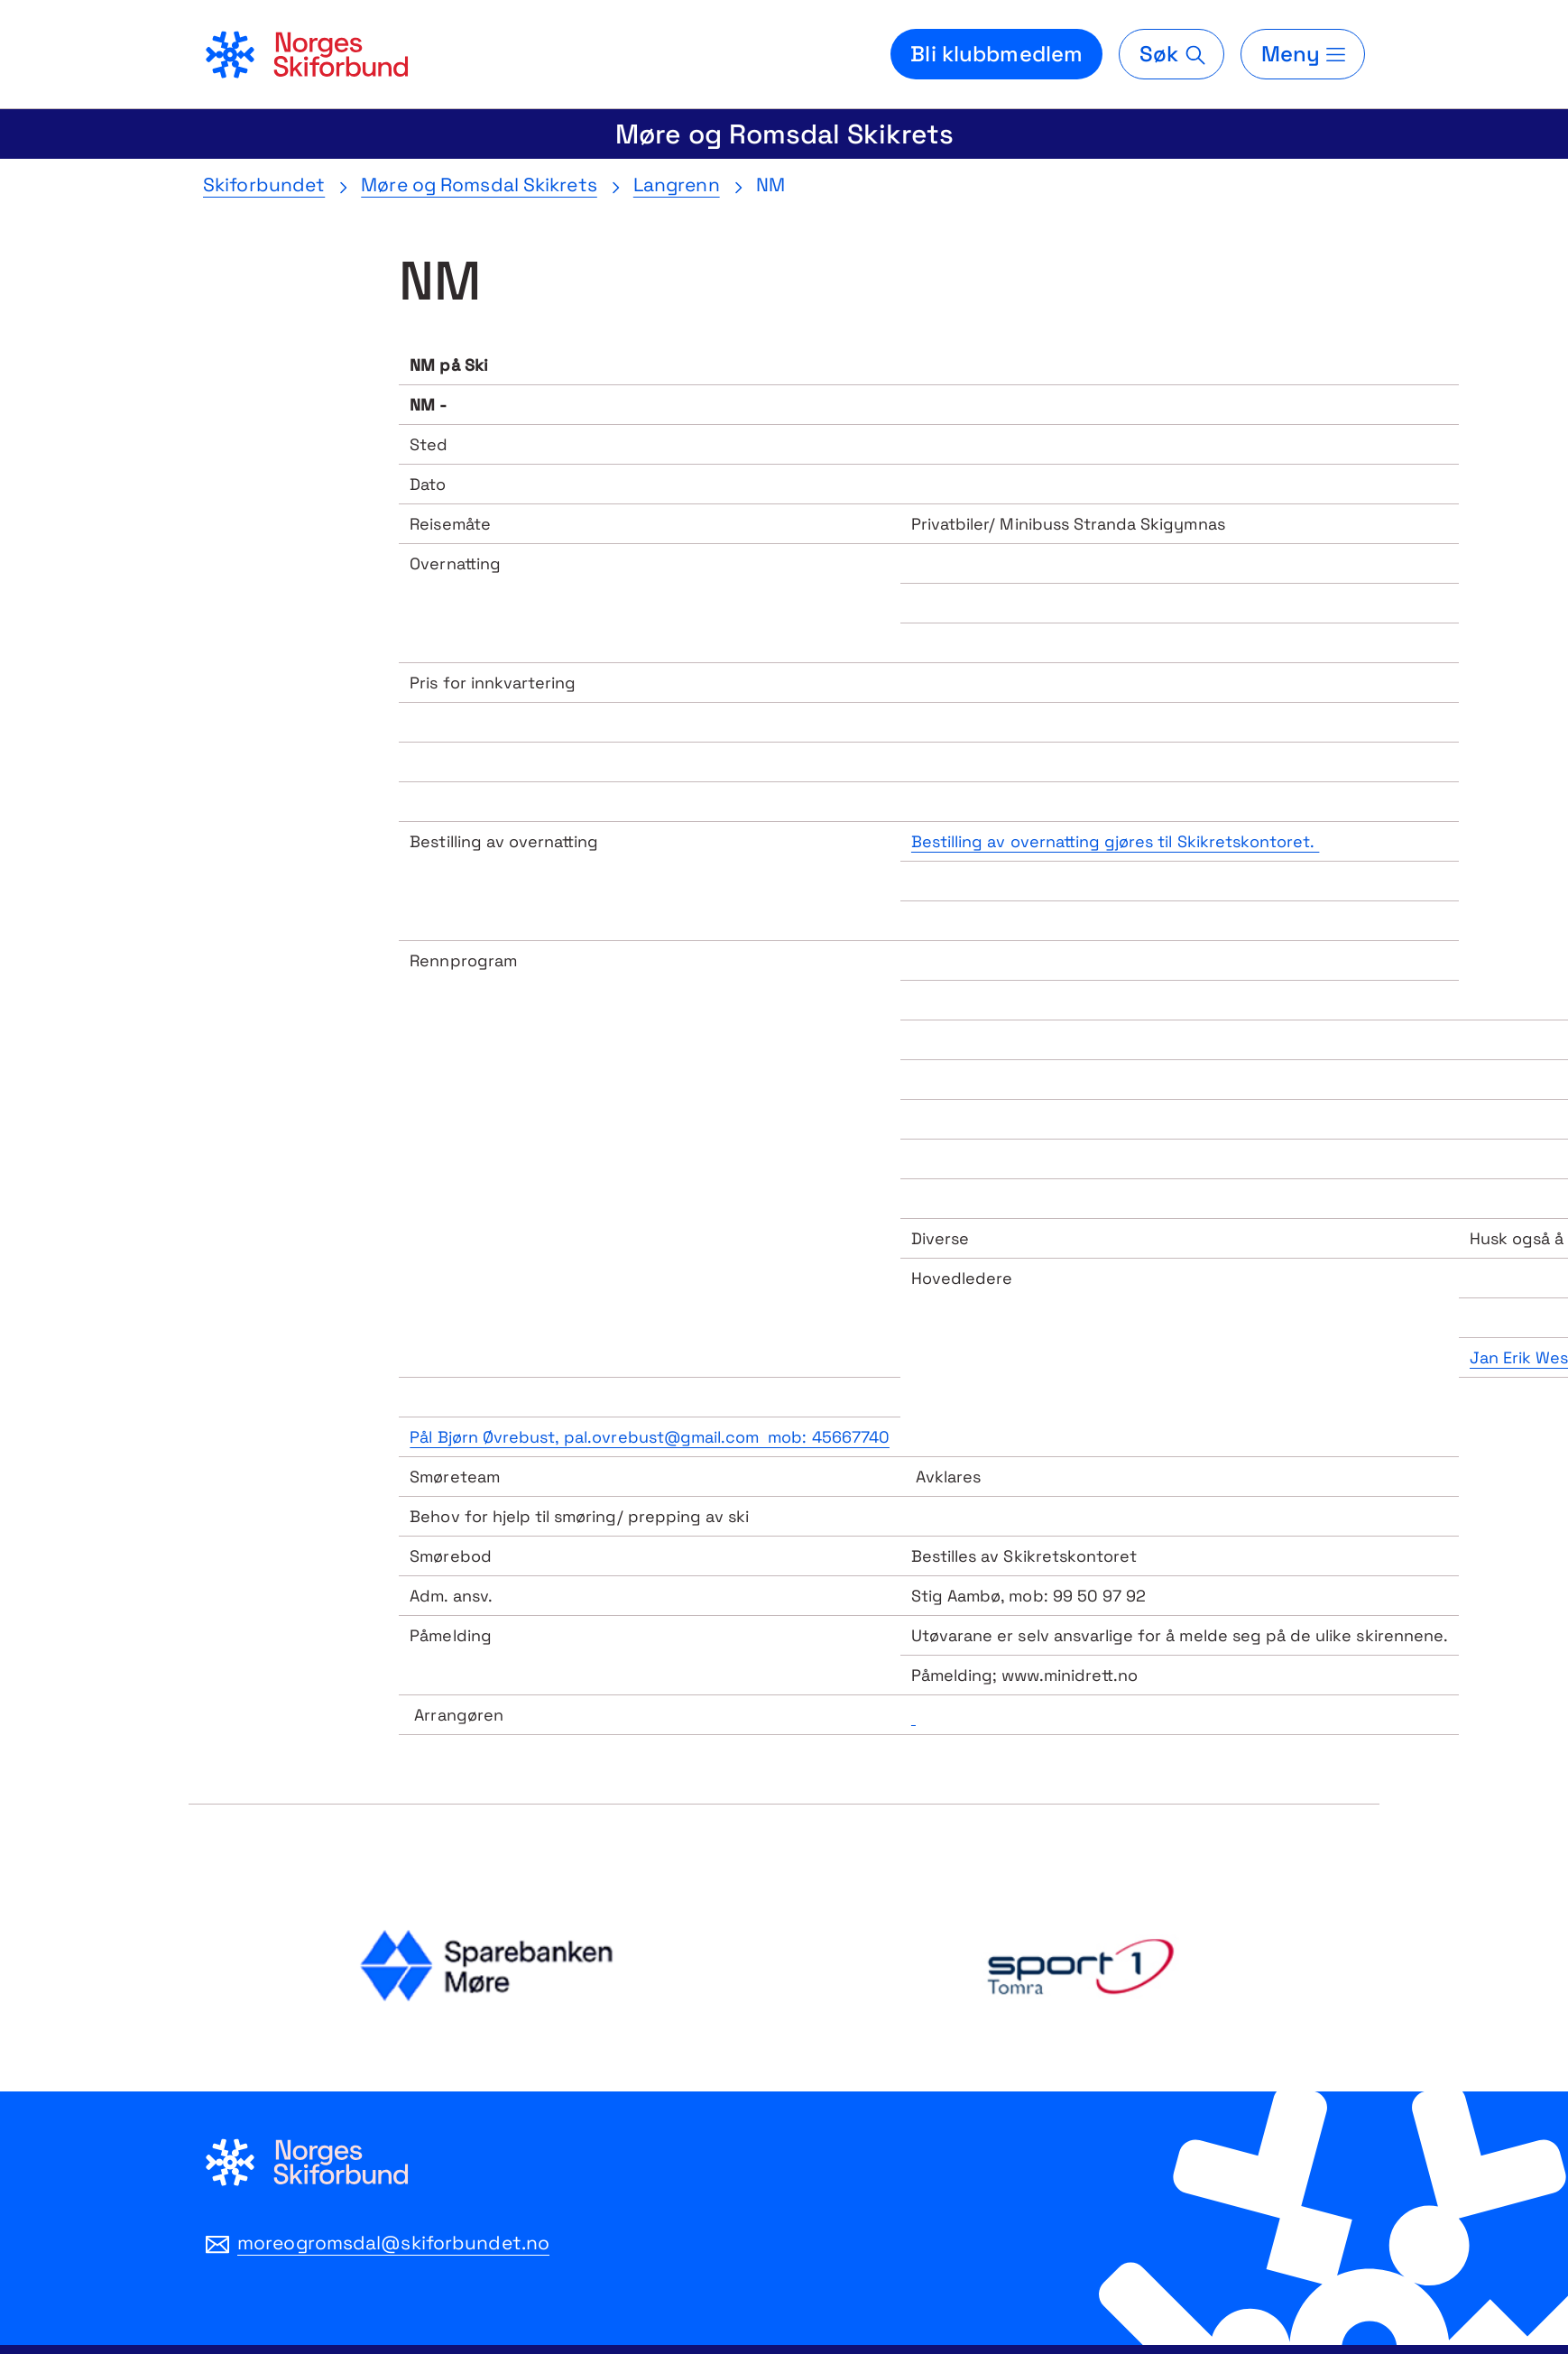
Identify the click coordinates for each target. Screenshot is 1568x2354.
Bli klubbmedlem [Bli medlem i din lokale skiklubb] (996, 54)
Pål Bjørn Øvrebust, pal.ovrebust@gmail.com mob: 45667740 (650, 1436)
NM (770, 184)
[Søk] (1171, 54)
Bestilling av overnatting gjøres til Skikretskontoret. (1115, 841)
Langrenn (676, 184)
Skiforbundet (264, 184)
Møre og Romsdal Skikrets (784, 134)
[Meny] (1303, 54)
